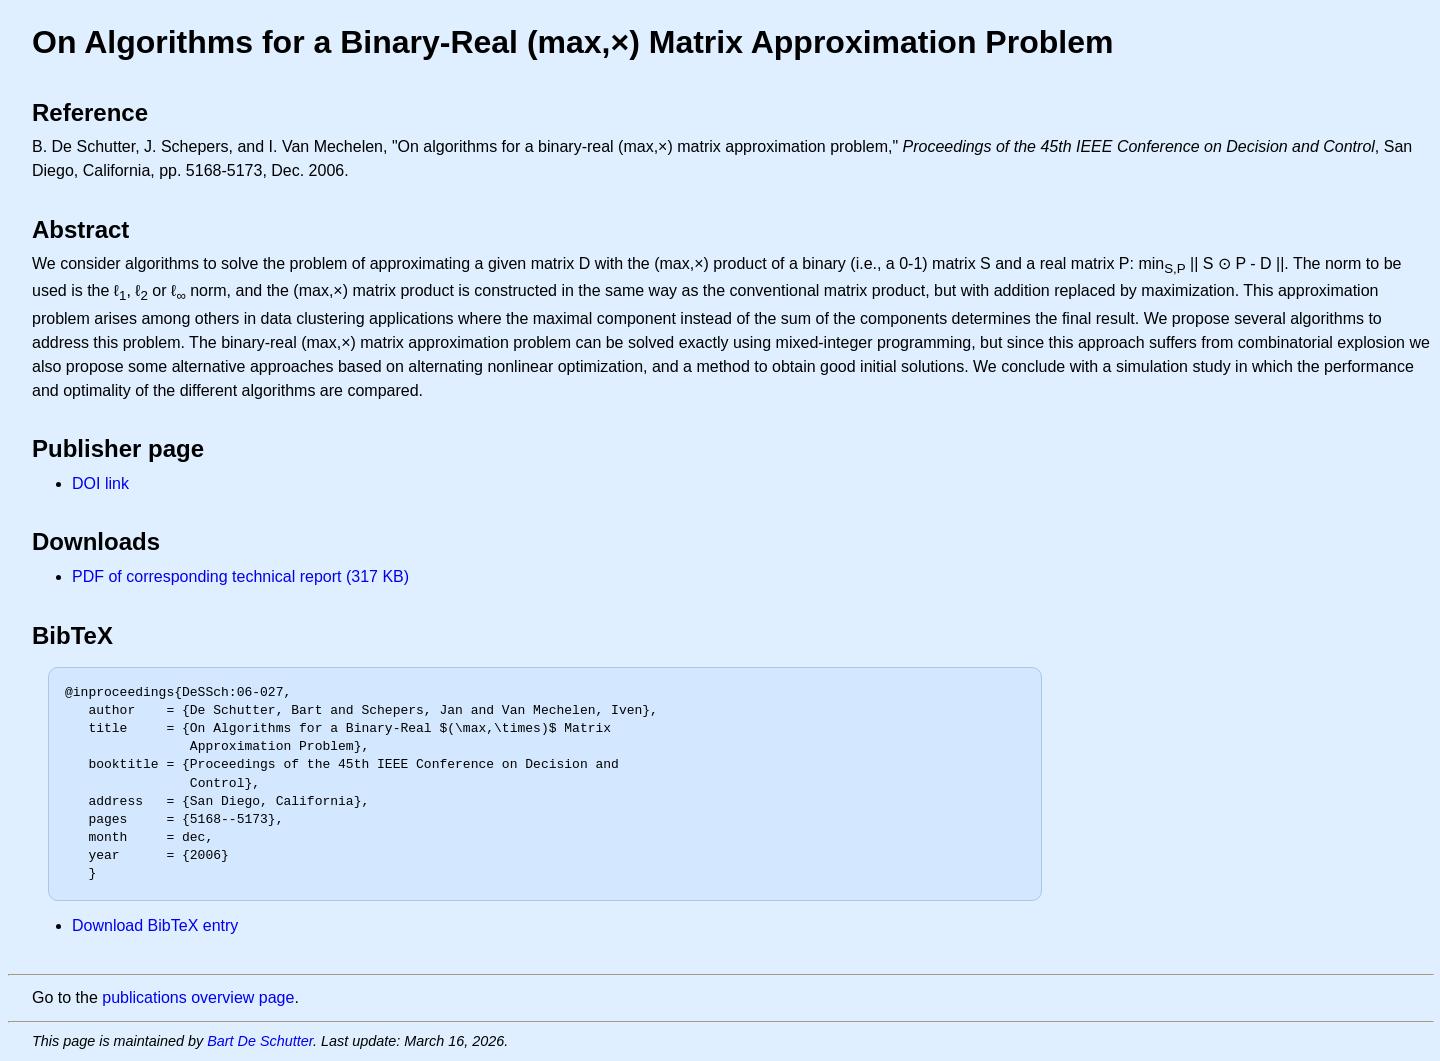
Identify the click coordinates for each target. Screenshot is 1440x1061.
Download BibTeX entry (155, 925)
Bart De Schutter (260, 1041)
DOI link (100, 483)
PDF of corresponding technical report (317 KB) (240, 576)
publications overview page (198, 997)
